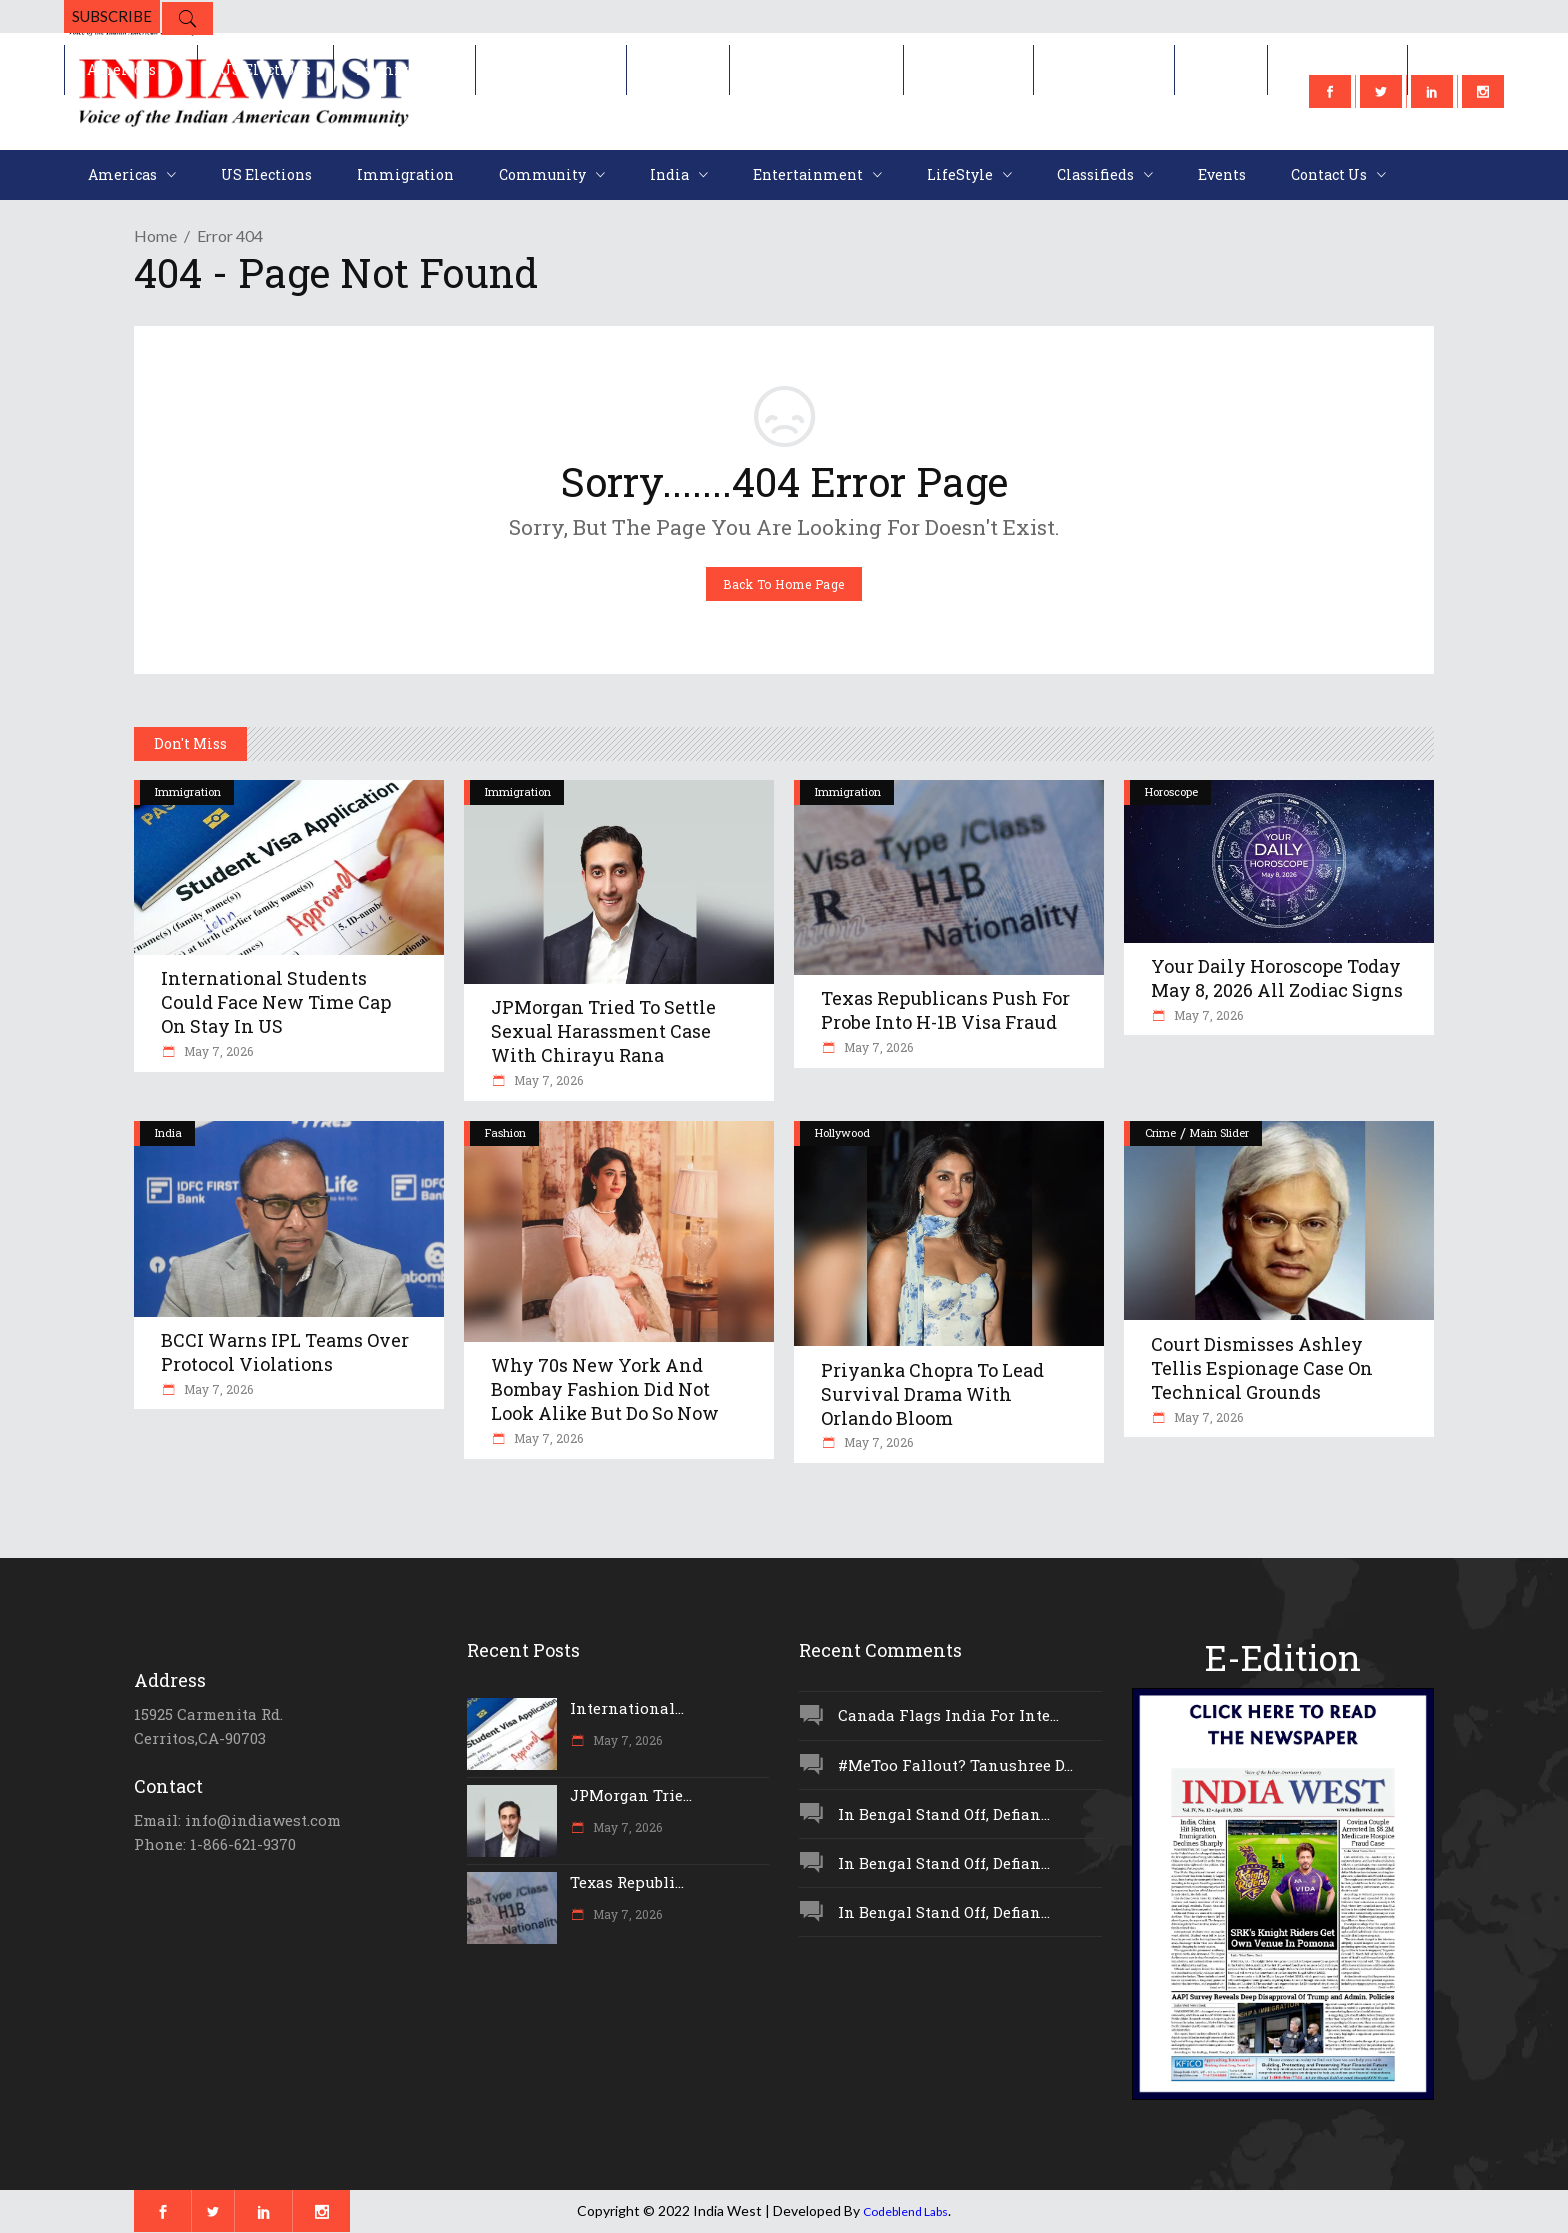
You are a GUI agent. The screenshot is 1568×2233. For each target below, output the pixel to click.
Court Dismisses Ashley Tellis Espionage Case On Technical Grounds (1262, 1368)
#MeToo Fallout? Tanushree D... (955, 1765)
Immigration (188, 791)
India (168, 1132)
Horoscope (1171, 791)
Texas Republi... (627, 1882)
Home (155, 235)
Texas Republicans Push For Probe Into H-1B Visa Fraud (945, 1010)
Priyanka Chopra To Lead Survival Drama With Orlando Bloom (932, 1394)
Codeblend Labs (905, 2211)
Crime (1160, 1132)
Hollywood (842, 1132)
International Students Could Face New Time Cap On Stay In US (276, 1002)
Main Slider (1219, 1132)
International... (627, 1708)
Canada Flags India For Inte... (948, 1715)
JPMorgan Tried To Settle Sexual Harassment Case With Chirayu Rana (603, 1031)
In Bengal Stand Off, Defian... (944, 1814)
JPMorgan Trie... (631, 1795)
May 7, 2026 (217, 1051)
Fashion (505, 1132)
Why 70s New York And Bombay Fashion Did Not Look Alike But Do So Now (605, 1389)
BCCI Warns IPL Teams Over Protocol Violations (285, 1352)
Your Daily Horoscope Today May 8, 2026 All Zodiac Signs (1277, 978)
